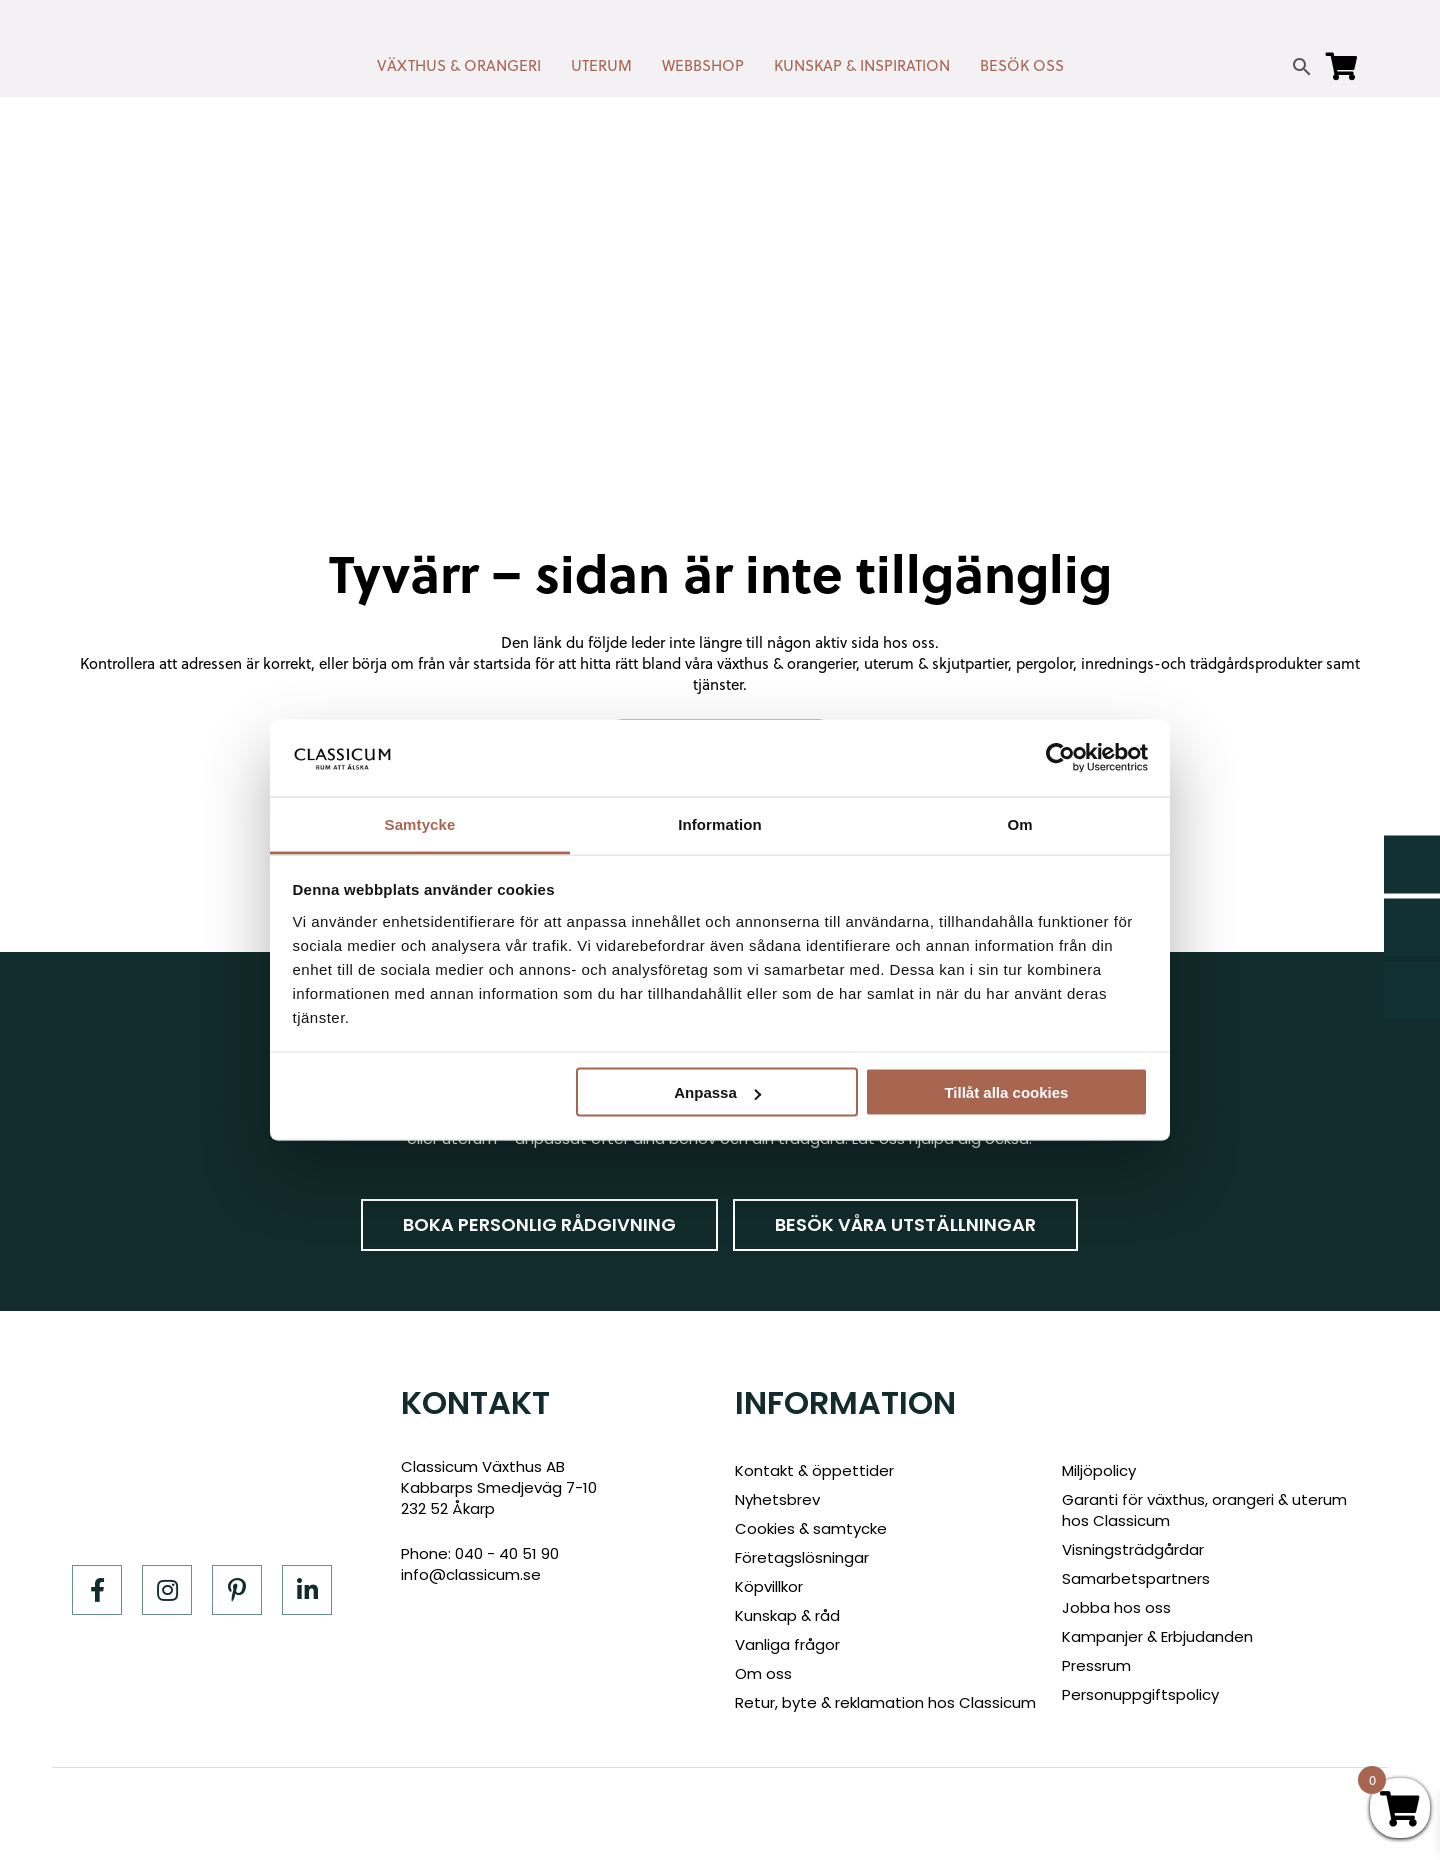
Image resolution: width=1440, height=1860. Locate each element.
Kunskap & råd (787, 1615)
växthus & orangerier (786, 663)
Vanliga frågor (787, 1644)
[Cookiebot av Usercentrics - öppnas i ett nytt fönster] (1060, 758)
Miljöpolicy (1099, 1470)
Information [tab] (720, 823)
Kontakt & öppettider (814, 1470)
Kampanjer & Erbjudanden (1157, 1636)
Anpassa (717, 1092)
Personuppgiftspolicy (1140, 1694)
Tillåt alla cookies (1006, 1092)
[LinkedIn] (307, 1590)
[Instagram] (167, 1590)
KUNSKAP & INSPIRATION (862, 65)
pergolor (1044, 663)
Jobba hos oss (1116, 1607)
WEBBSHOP (703, 65)
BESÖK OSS (1022, 65)
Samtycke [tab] (420, 823)
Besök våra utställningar (905, 1224)
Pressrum (1096, 1665)
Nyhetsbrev (777, 1499)
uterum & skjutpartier (936, 663)
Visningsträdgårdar (1133, 1549)
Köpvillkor (769, 1586)
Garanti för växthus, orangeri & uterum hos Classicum (1204, 1510)
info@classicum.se (471, 1574)
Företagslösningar (802, 1557)
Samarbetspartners (1136, 1578)
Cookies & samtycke (811, 1528)
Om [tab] (1019, 823)
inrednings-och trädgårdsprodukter (1201, 663)
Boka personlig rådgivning (539, 1224)
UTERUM (601, 65)
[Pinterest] (237, 1590)
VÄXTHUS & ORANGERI (459, 65)
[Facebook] (97, 1590)
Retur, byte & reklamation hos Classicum (885, 1702)
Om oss (763, 1673)
